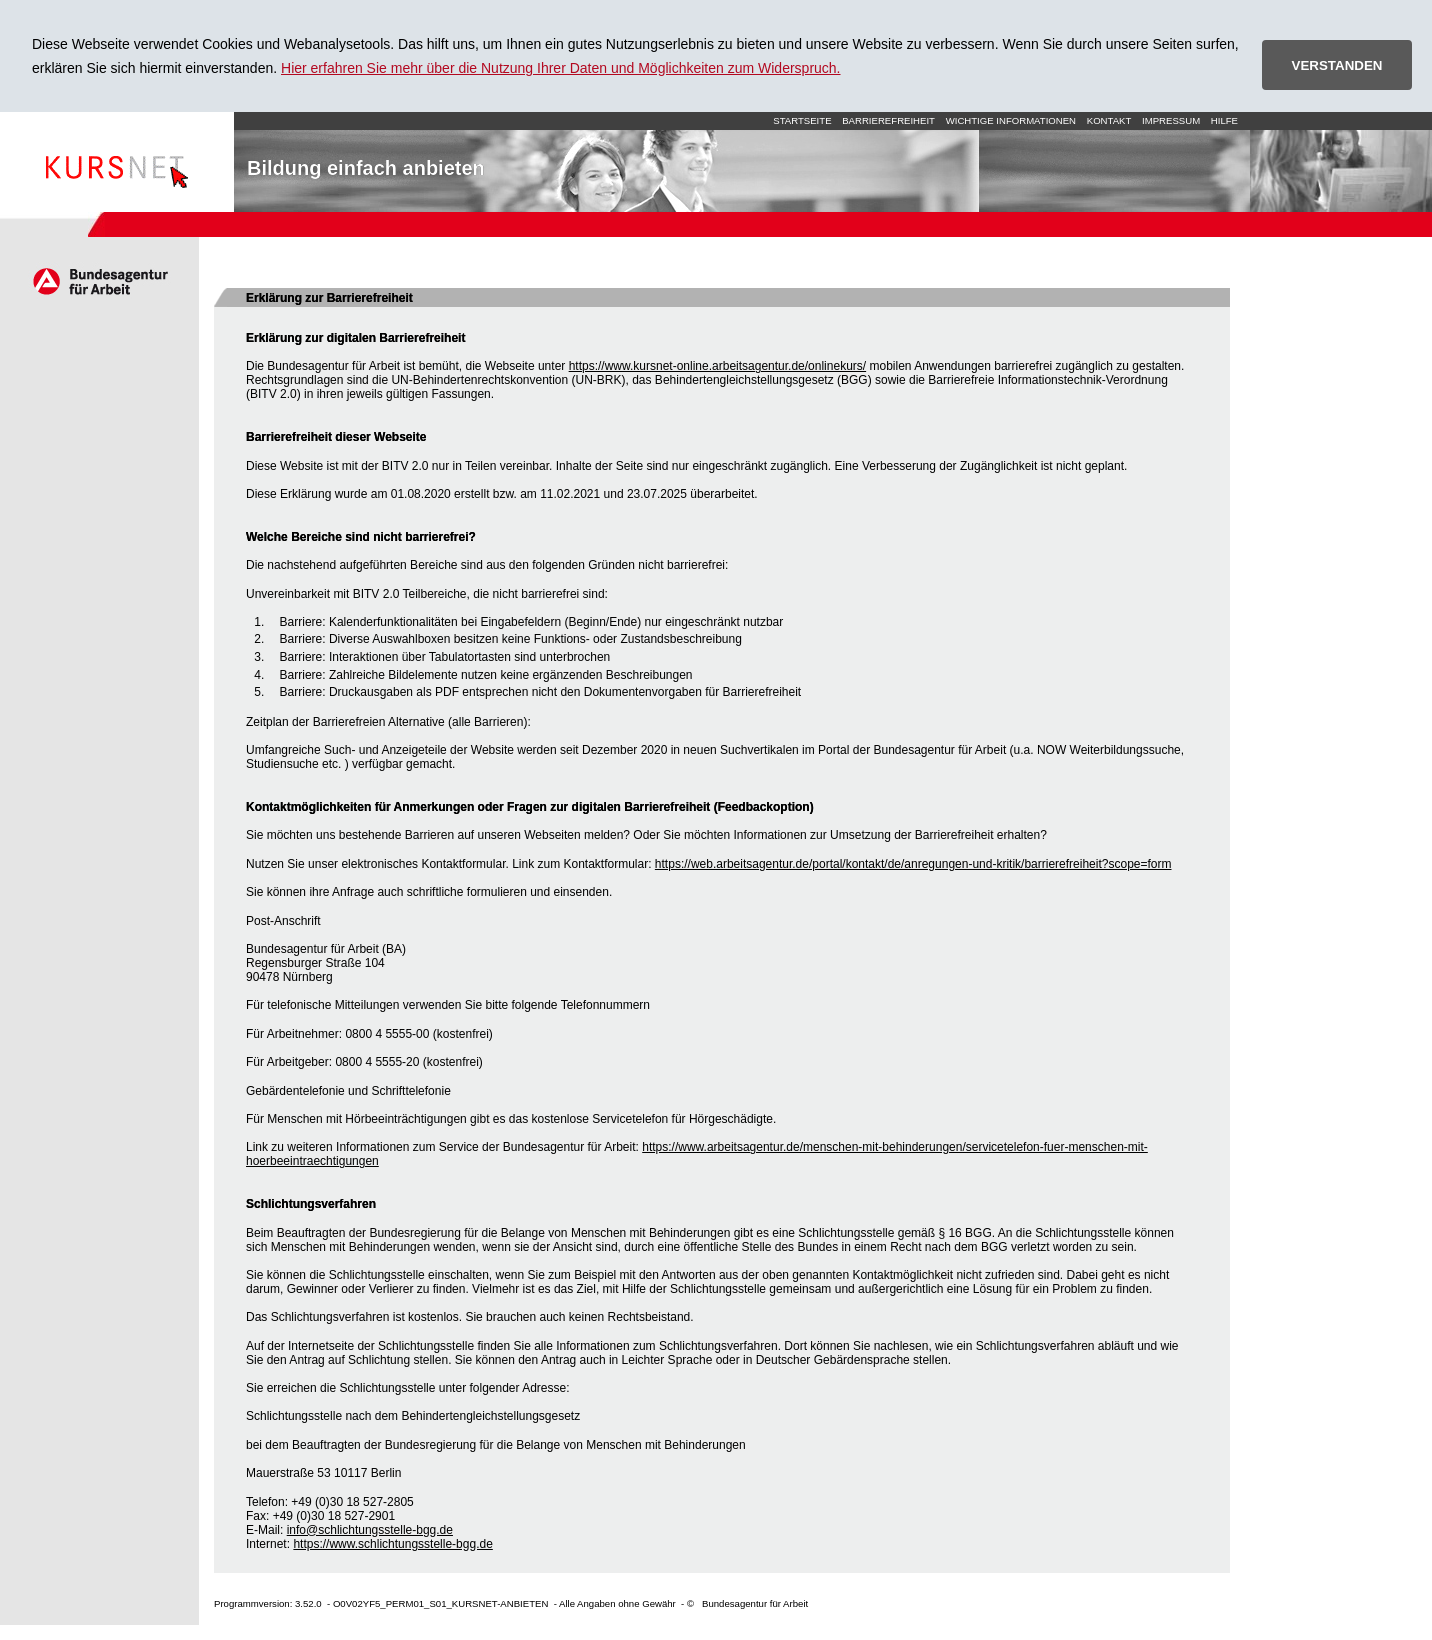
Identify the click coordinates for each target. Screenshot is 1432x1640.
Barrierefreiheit (888, 120)
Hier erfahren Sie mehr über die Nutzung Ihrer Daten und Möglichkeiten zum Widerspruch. (561, 68)
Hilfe (1224, 120)
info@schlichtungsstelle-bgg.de (370, 1530)
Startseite (117, 162)
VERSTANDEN (1337, 65)
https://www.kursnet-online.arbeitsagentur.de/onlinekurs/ (718, 366)
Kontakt (1109, 120)
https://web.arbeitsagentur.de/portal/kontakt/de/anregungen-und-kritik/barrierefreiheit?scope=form (913, 864)
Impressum (1171, 120)
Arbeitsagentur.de (99, 281)
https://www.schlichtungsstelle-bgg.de (392, 1544)
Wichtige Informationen (1011, 120)
